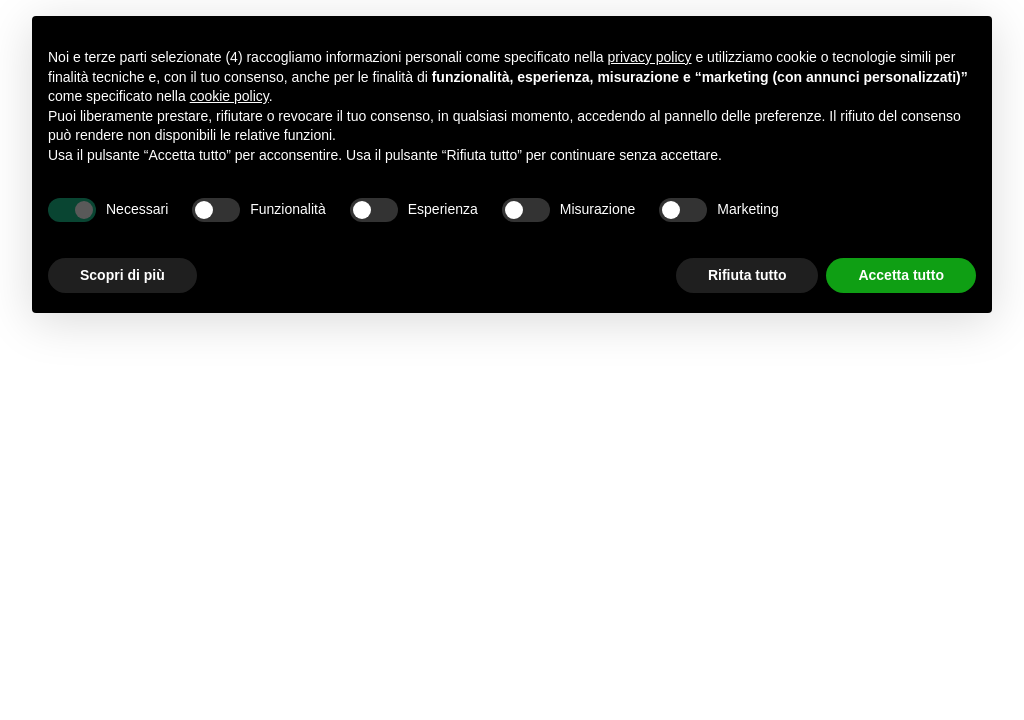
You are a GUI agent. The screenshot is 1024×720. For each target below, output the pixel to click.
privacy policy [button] (650, 57)
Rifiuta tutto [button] (747, 275)
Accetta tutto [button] (901, 275)
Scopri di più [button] (122, 275)
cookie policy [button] (229, 96)
